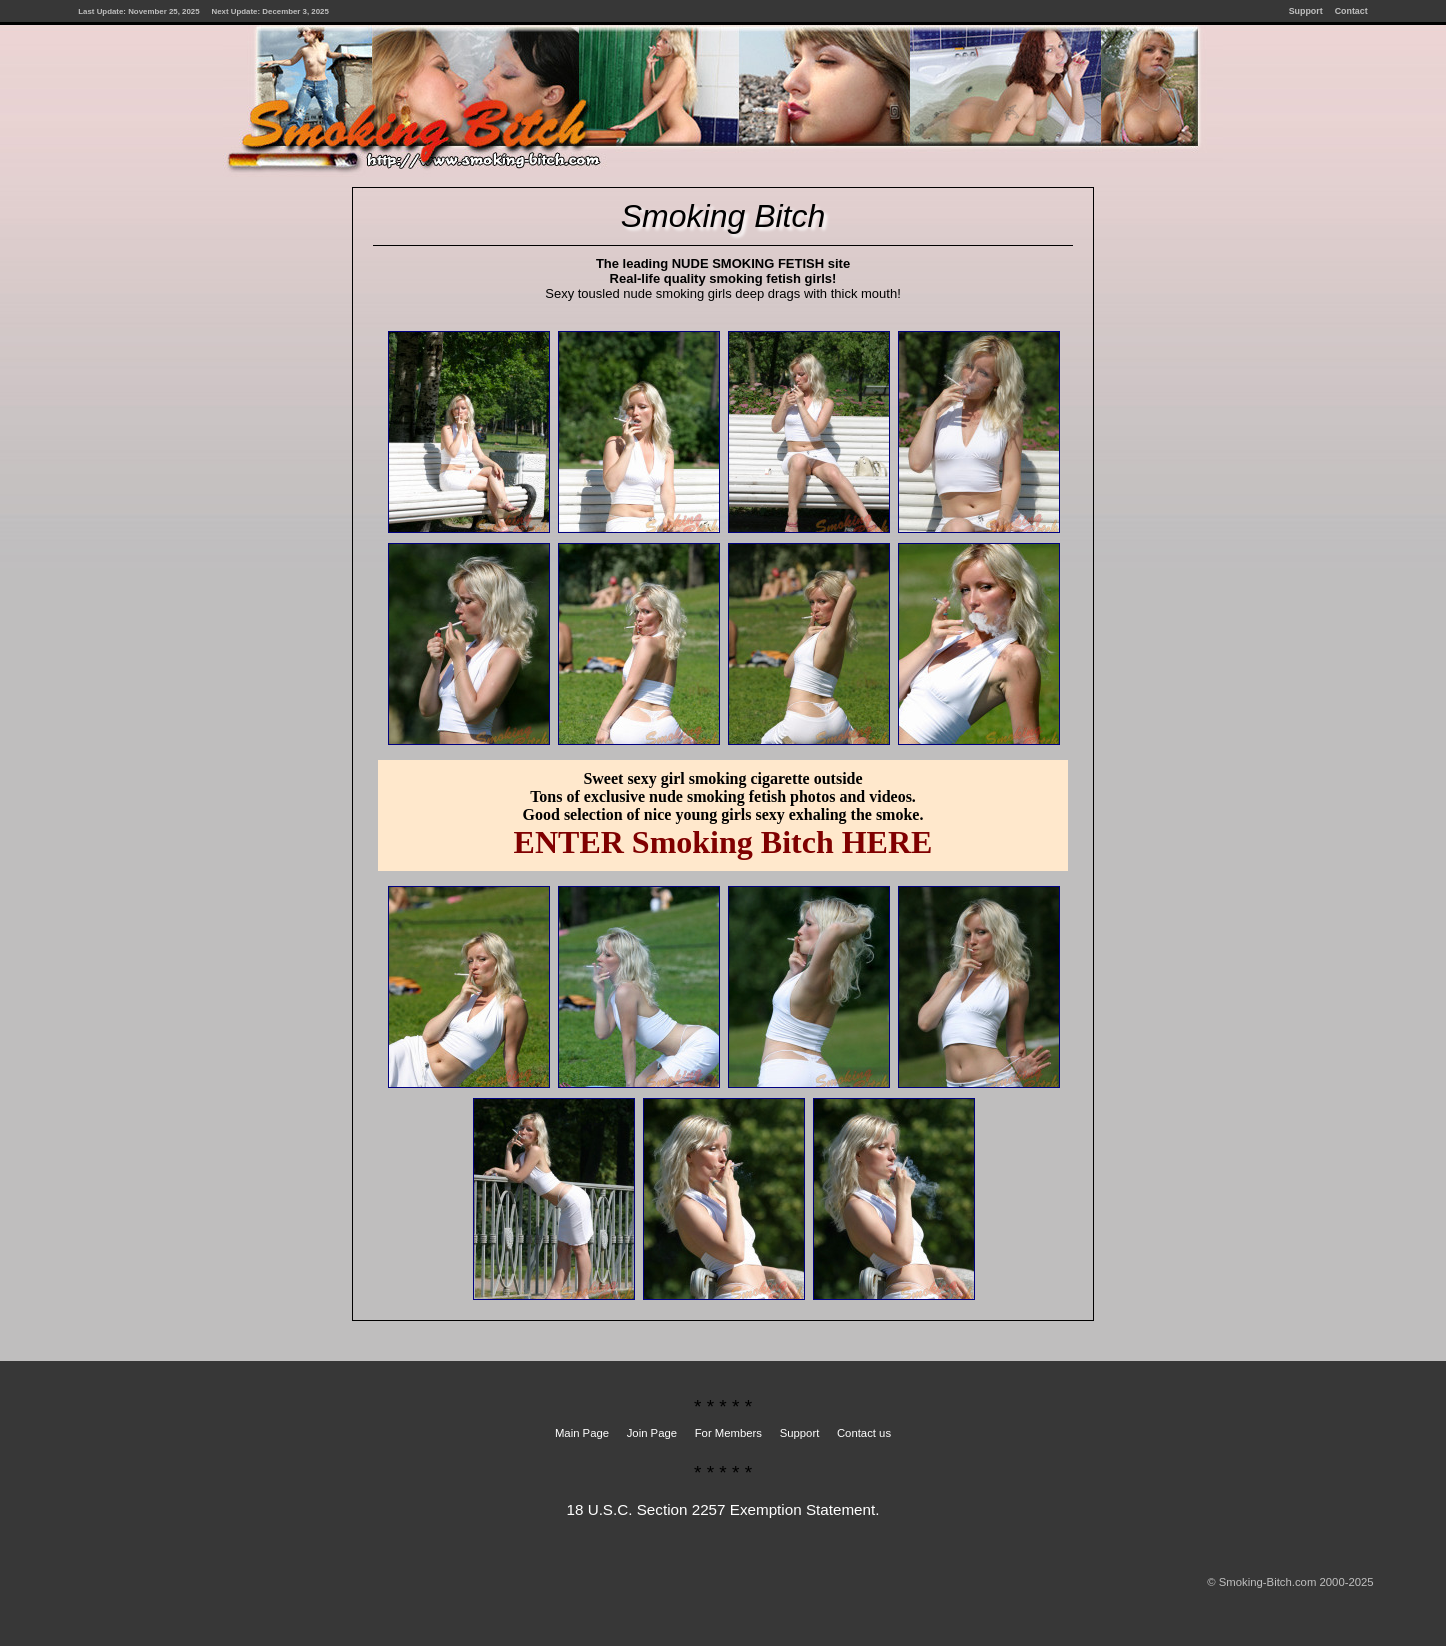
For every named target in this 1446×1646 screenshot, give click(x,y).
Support (1306, 11)
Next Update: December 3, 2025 (270, 11)
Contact (1351, 11)
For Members (728, 1433)
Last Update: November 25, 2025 (138, 11)
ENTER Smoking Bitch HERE (723, 842)
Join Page (652, 1433)
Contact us (864, 1433)
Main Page (582, 1433)
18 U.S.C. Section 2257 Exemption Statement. (722, 1509)
